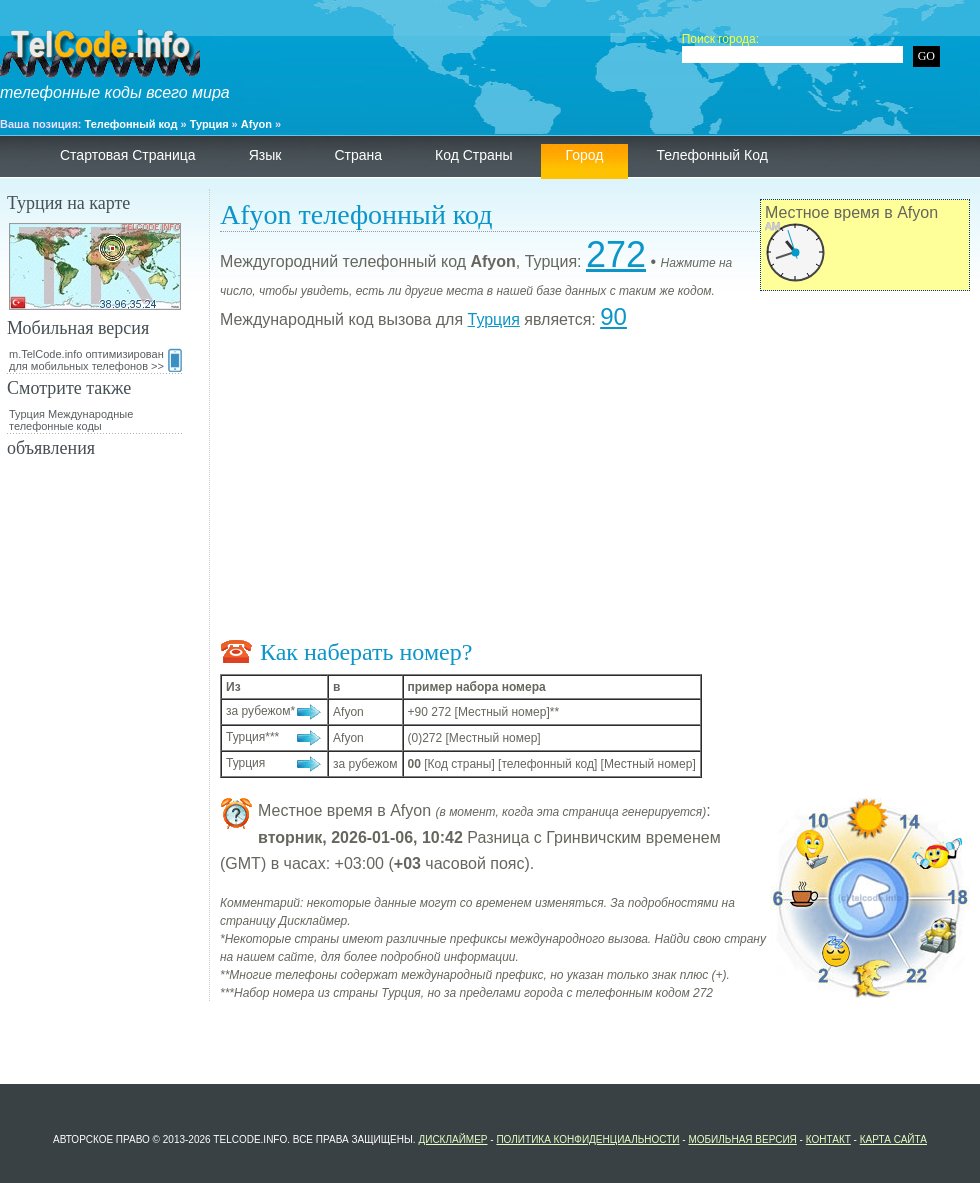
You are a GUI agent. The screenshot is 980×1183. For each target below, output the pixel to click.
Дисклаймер (452, 1139)
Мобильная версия (742, 1139)
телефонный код (711, 155)
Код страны (474, 155)
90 (613, 316)
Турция (209, 124)
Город (585, 155)
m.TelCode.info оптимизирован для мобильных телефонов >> (95, 360)
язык (265, 155)
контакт (828, 1139)
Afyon (256, 124)
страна (358, 155)
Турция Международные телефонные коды (71, 420)
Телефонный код (131, 124)
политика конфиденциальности (587, 1139)
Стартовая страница (128, 155)
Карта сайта (893, 1139)
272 (616, 254)
